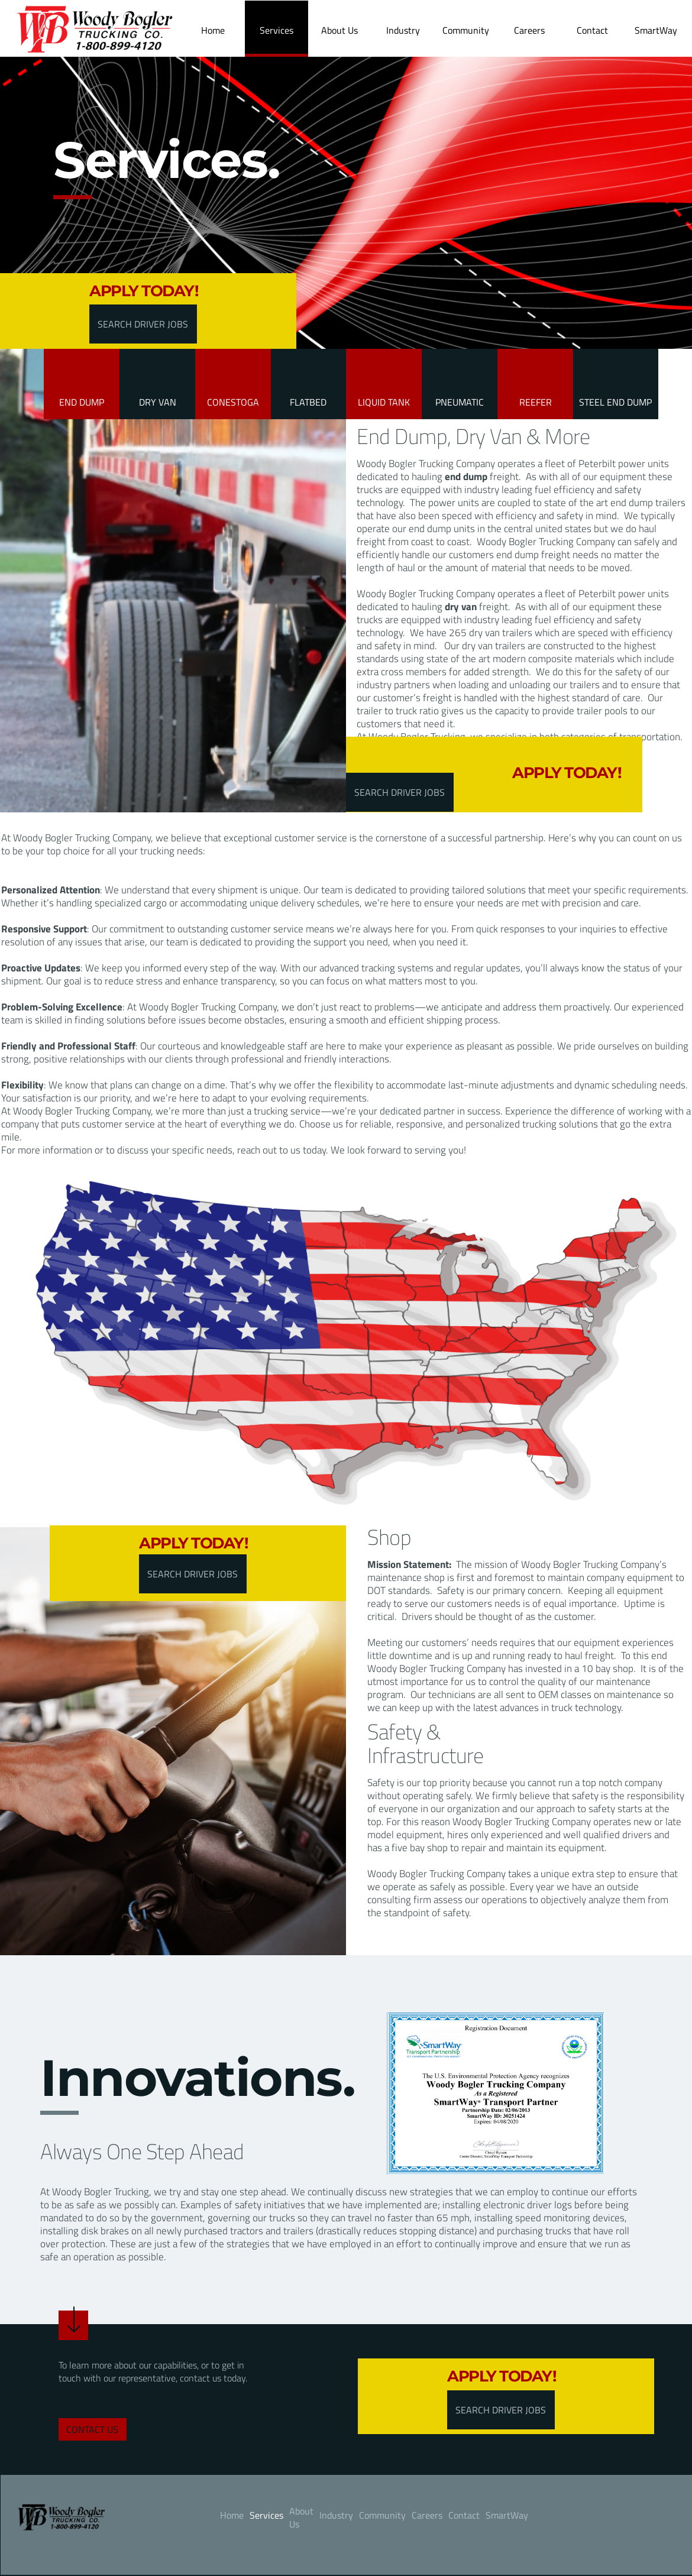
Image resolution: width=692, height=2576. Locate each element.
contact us (92, 2429)
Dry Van (157, 402)
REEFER (535, 402)
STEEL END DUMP (615, 402)
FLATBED (308, 402)
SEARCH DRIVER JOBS (143, 323)
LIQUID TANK (384, 402)
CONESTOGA (233, 402)
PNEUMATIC (459, 402)
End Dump (81, 402)
